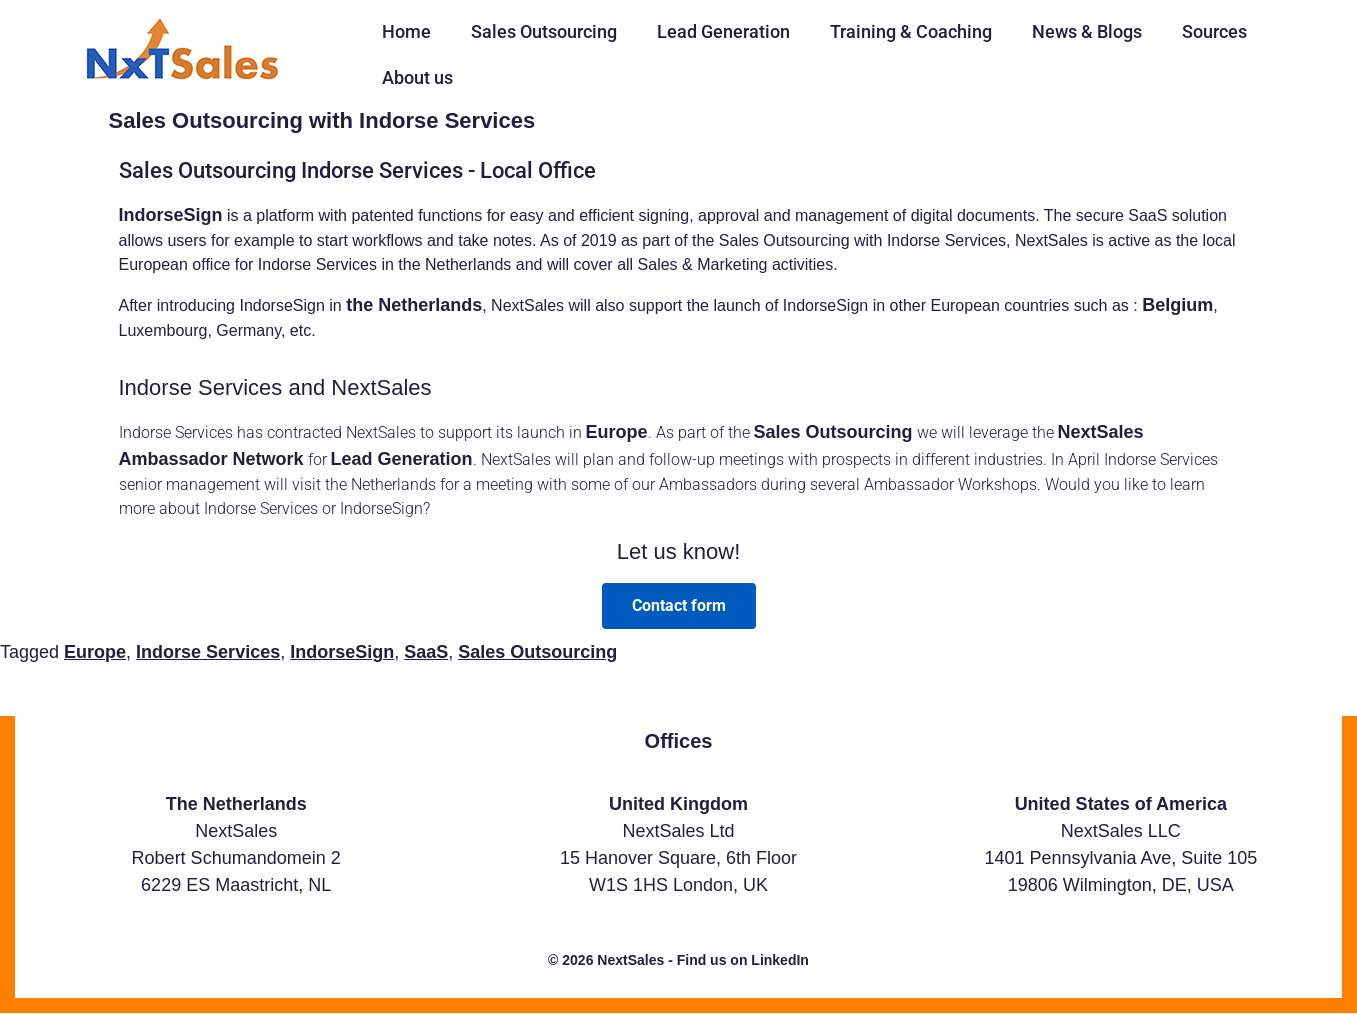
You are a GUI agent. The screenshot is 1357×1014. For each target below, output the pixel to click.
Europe (617, 432)
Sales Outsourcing (544, 31)
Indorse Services (208, 652)
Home (406, 31)
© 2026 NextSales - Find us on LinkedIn (678, 960)
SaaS (426, 652)
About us (417, 77)
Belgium (1177, 305)
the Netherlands (414, 305)
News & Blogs (1087, 31)
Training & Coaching (911, 31)
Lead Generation (723, 31)
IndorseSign (171, 215)
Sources (1214, 31)
